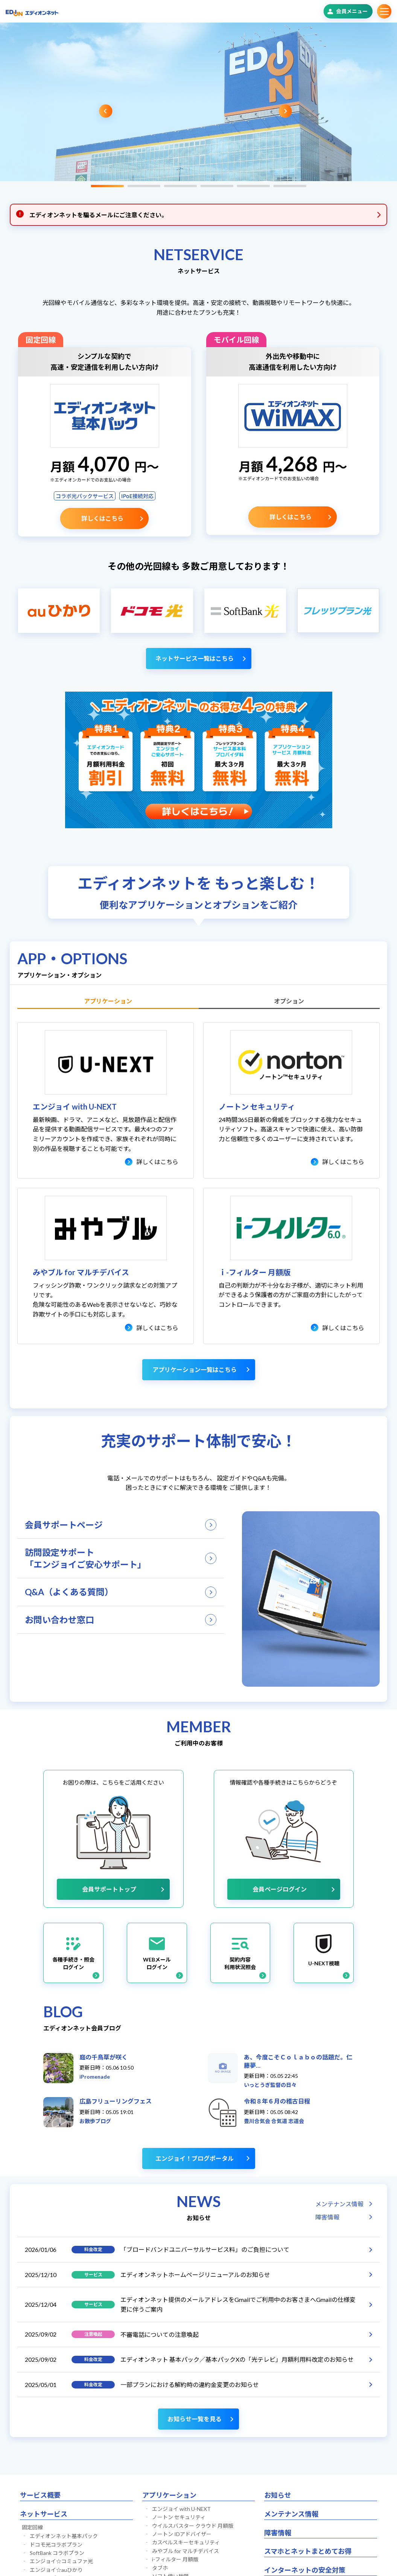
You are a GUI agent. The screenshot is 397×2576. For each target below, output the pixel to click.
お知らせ (277, 2495)
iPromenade (94, 2076)
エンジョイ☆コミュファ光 (61, 2561)
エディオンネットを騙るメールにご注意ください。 (98, 214)
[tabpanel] (196, 102)
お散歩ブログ (95, 2121)
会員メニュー (352, 11)
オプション (289, 1000)
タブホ (160, 2568)
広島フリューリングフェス (115, 2101)
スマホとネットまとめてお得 (307, 2551)
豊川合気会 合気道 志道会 (274, 2121)
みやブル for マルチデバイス (185, 2551)
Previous (105, 111)
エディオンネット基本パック (64, 2536)
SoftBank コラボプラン (57, 2553)
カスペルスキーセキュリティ (186, 2542)
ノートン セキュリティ (178, 2517)
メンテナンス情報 (339, 2203)
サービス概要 (40, 2495)
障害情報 (327, 2217)
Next (285, 111)
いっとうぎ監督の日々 (270, 2085)
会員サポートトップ (109, 1889)
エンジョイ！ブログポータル (194, 2158)
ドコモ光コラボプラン (56, 2544)
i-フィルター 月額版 (175, 2559)
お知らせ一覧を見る (194, 2418)
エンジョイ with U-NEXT (181, 2509)
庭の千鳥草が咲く (103, 2057)
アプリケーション (108, 1000)
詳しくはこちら (102, 518)
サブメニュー (384, 11)
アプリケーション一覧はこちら (194, 1369)
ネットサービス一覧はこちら (194, 658)
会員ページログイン (279, 1889)
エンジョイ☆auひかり (56, 2570)
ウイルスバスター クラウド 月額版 (192, 2526)
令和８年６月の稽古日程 (277, 2101)
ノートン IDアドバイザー (181, 2534)
